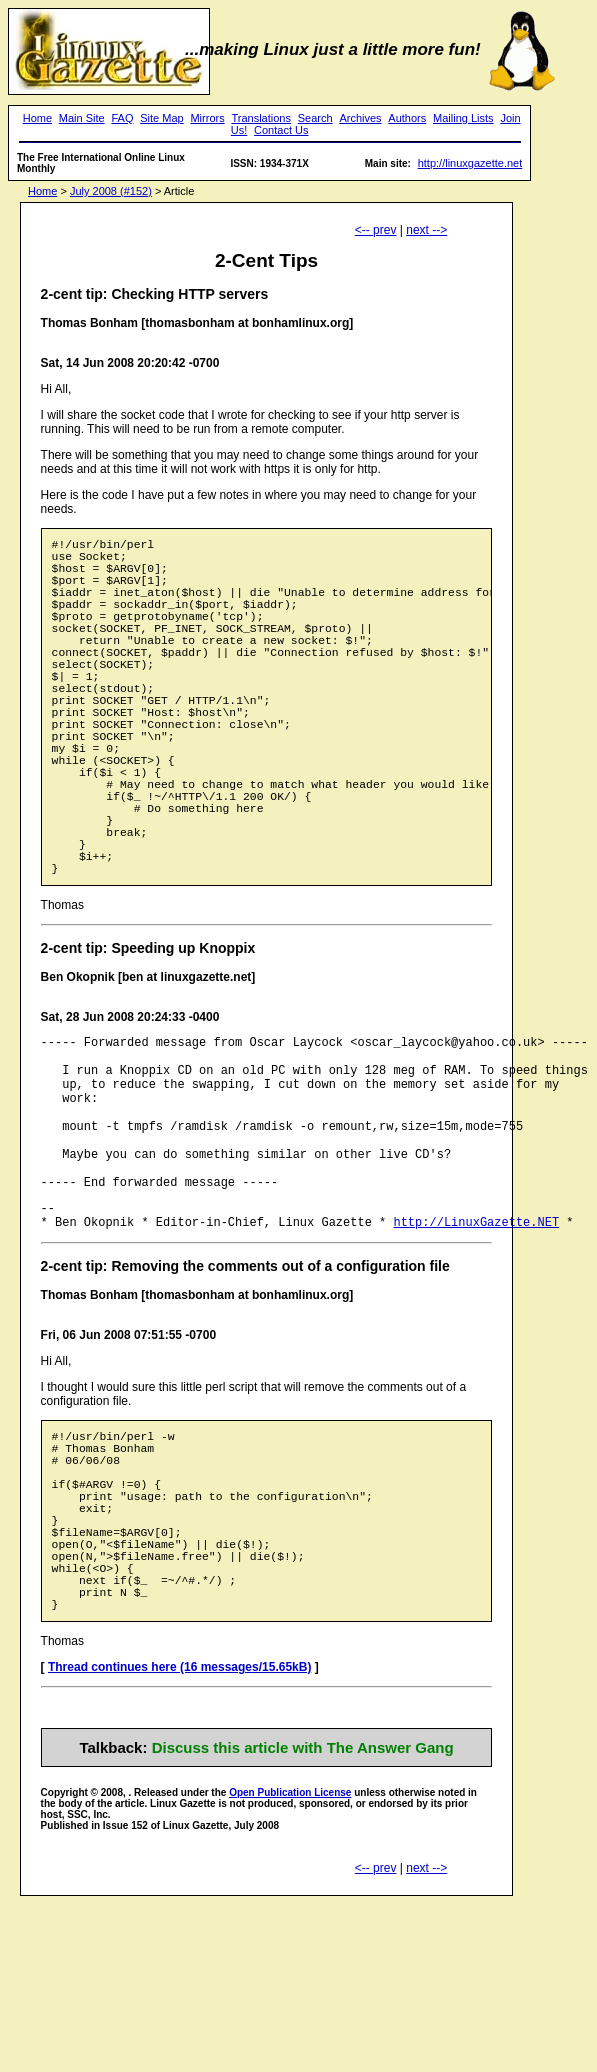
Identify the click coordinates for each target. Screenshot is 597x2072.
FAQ (122, 118)
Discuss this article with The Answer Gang (303, 1915)
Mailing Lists (463, 118)
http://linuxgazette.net (470, 163)
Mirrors (207, 118)
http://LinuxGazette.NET (476, 1344)
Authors (407, 118)
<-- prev (376, 230)
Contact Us (281, 130)
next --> (426, 230)
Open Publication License (290, 1960)
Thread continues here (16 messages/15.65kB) (179, 1835)
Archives (360, 118)
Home (37, 118)
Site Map (161, 118)
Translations (261, 118)
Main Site (82, 118)
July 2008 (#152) (111, 191)
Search (315, 118)
